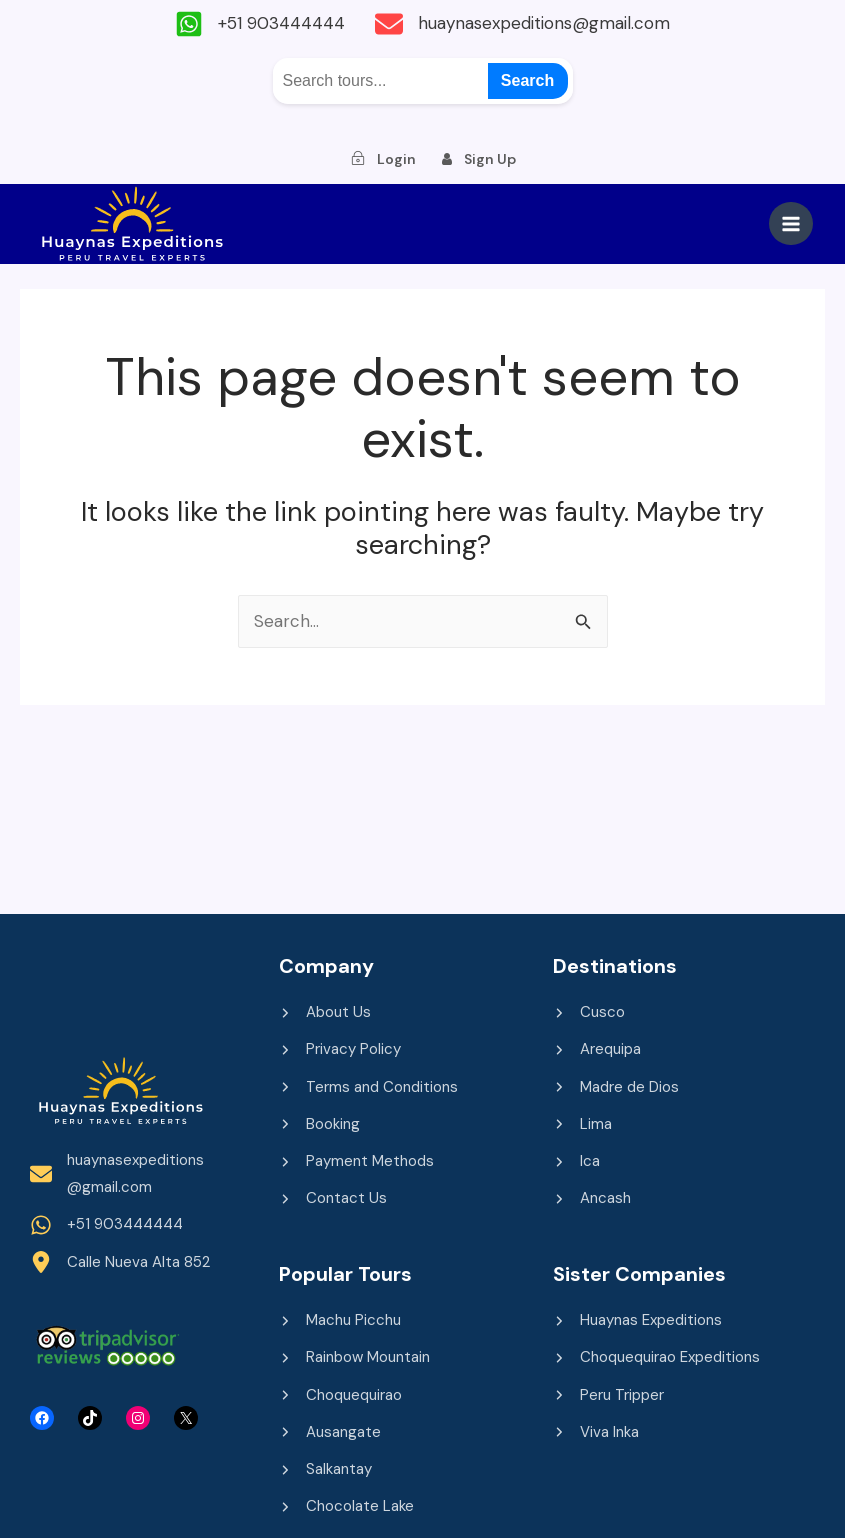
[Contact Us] (333, 1198)
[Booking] (319, 1124)
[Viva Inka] (596, 1432)
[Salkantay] (325, 1469)
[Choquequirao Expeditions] (656, 1357)
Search (527, 80)
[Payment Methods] (356, 1161)
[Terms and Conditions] (368, 1087)
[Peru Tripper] (608, 1395)
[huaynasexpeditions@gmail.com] (522, 24)
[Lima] (582, 1124)
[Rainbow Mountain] (354, 1357)
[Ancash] (592, 1198)
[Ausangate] (330, 1432)
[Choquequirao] (340, 1395)
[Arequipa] (597, 1049)
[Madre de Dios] (616, 1087)
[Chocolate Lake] (346, 1506)
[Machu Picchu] (340, 1320)
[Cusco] (589, 1012)
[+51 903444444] (260, 24)
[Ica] (576, 1161)
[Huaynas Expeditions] (637, 1320)
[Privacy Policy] (340, 1049)
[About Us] (325, 1012)
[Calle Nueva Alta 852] (120, 1262)
